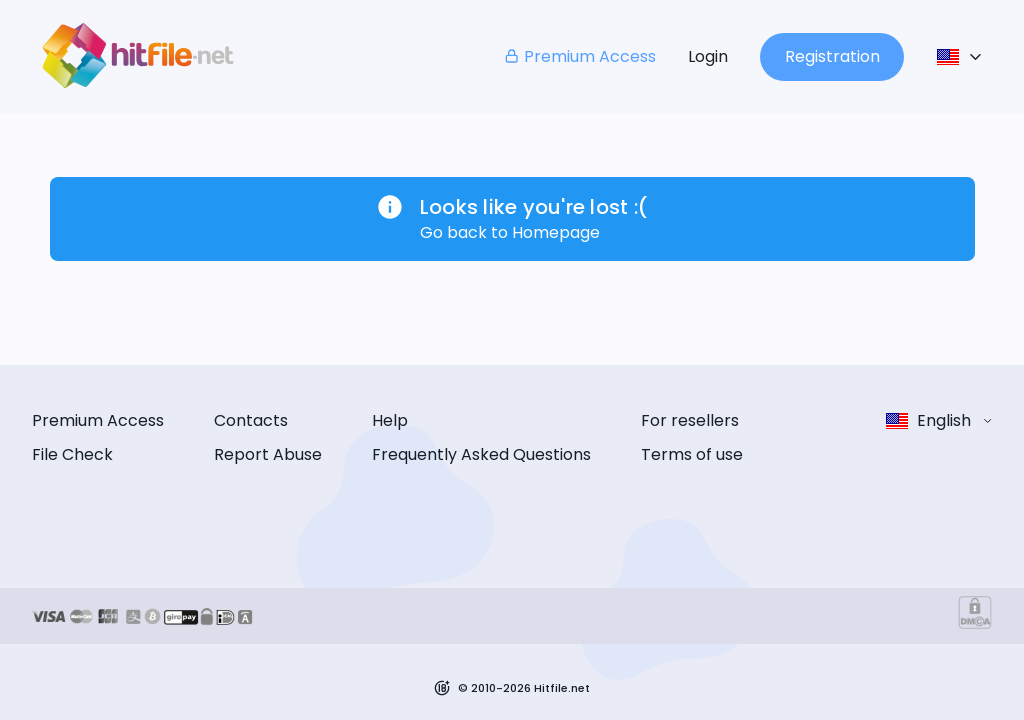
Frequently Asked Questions (481, 454)
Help (390, 420)
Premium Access (579, 56)
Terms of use (692, 454)
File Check (72, 454)
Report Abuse (268, 454)
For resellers (690, 420)
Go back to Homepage (510, 232)
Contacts (251, 420)
